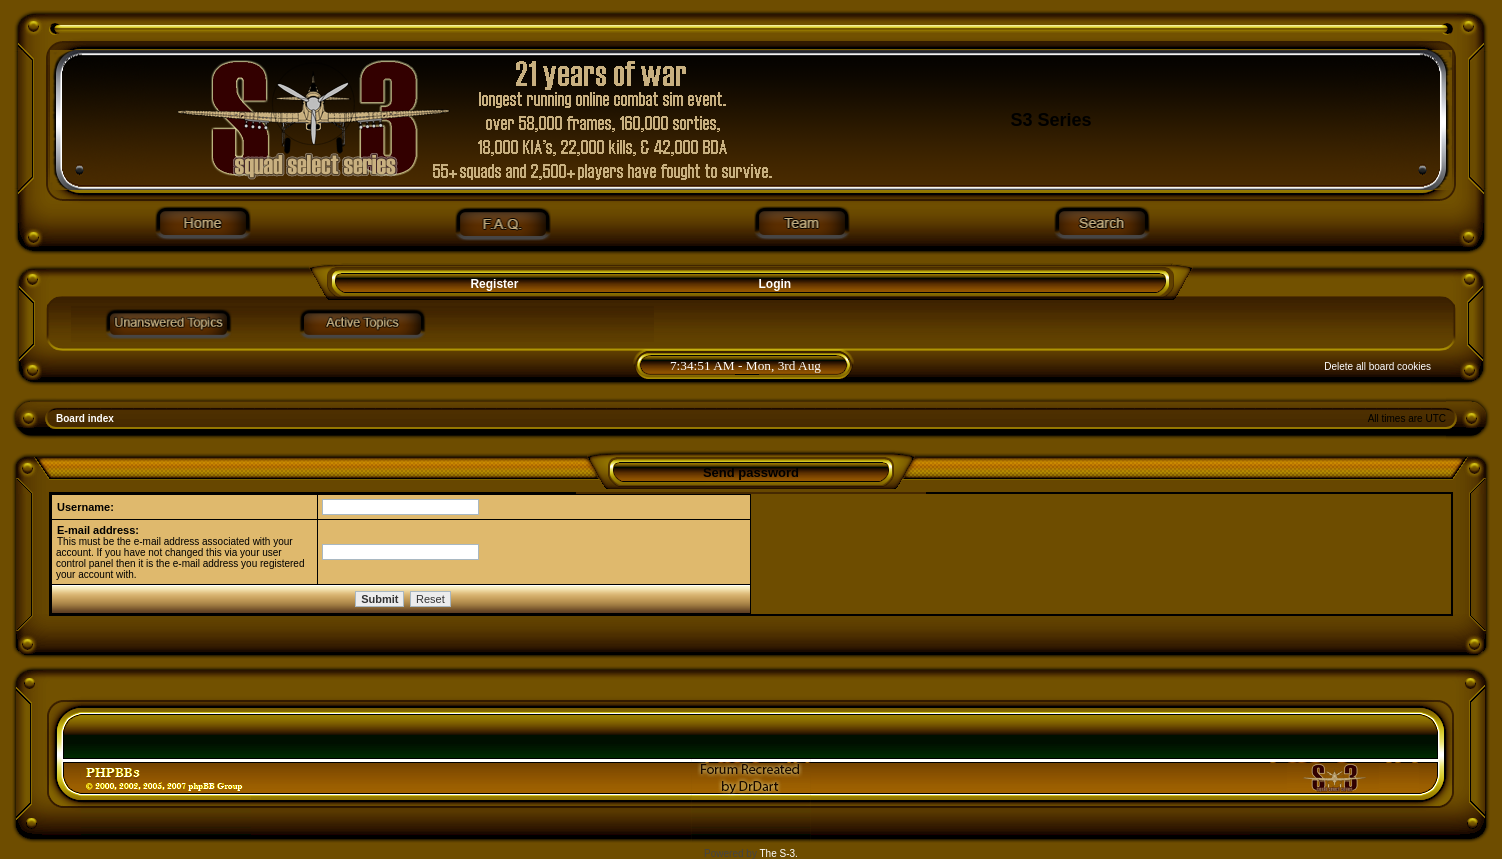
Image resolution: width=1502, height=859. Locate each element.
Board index (85, 418)
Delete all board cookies (1377, 366)
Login (775, 284)
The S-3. (779, 853)
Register (492, 284)
